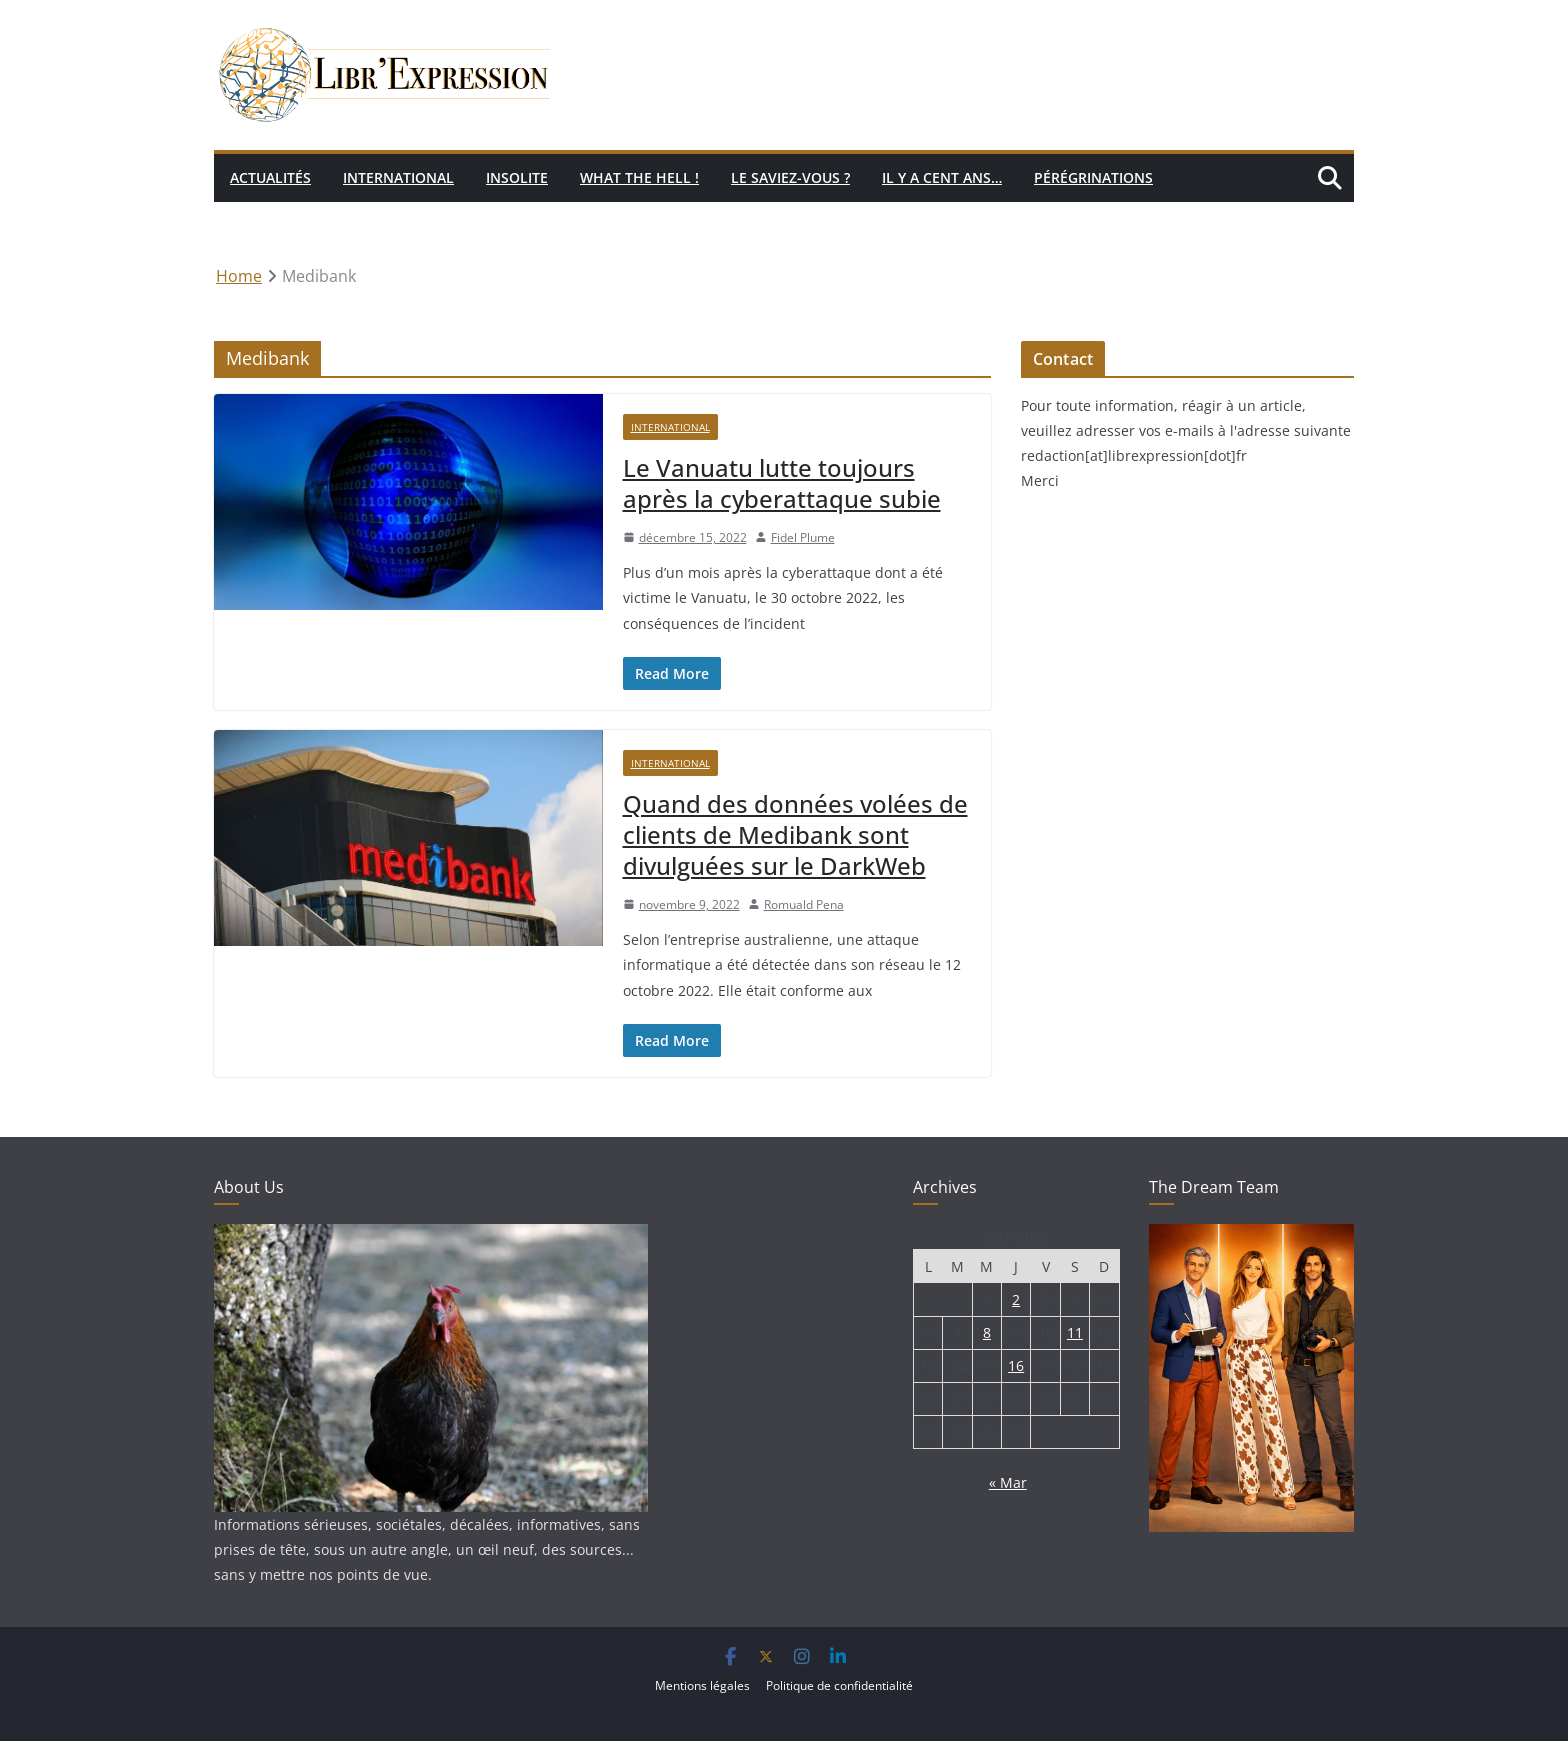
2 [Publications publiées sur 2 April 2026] (1016, 1299)
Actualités (270, 177)
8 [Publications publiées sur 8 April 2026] (987, 1332)
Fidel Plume (803, 537)
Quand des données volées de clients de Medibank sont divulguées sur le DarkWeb (795, 834)
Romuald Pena (804, 904)
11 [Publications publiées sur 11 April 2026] (1075, 1332)
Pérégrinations (1093, 177)
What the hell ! (639, 177)
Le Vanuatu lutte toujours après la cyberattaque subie (782, 483)
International (398, 177)
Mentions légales (702, 1685)
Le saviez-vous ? (790, 177)
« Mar (1008, 1482)
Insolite (517, 177)
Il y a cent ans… (942, 177)
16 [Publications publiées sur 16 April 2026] (1016, 1365)
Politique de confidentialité (839, 1685)
